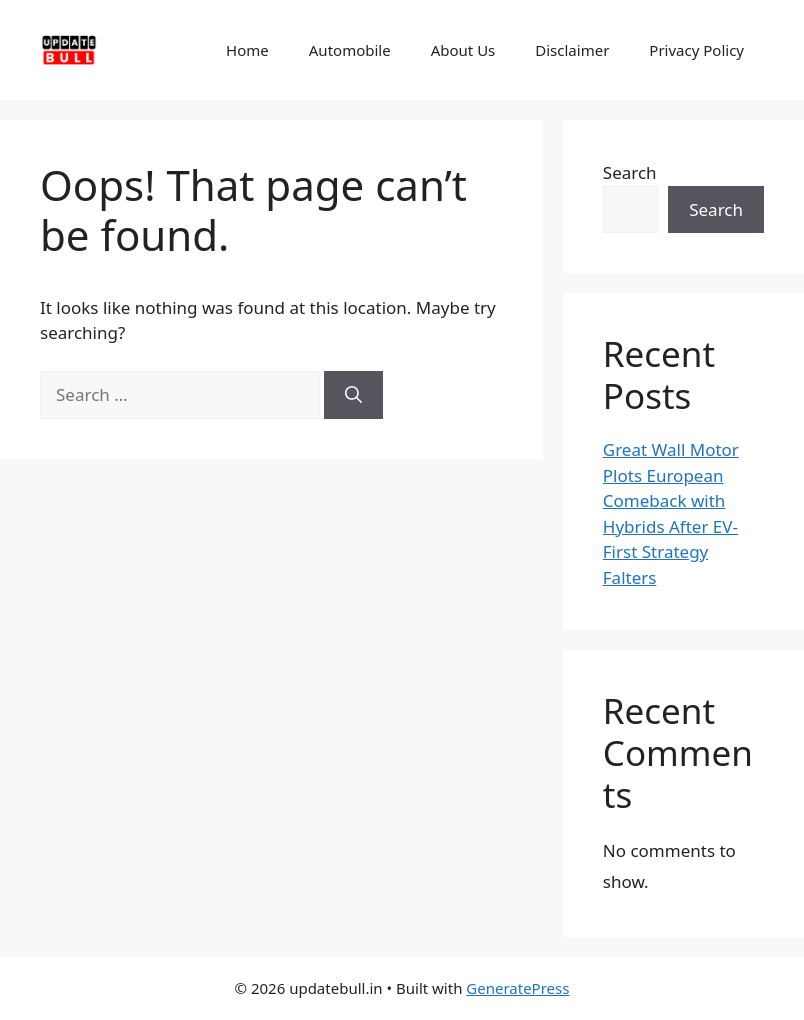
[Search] (353, 395)
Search (630, 172)
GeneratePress (517, 988)
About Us (463, 50)
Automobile (350, 50)
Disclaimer (572, 50)
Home (247, 50)
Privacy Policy (696, 50)
